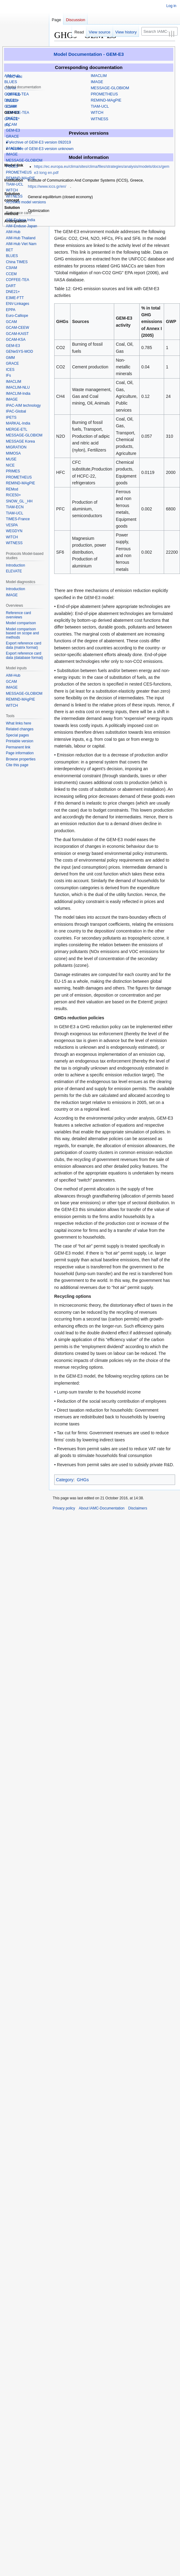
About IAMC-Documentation (101, 1508)
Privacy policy (64, 1508)
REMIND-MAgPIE (106, 100)
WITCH (97, 112)
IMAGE (97, 82)
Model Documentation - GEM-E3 (89, 54)
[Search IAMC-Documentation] (159, 31)
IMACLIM (99, 76)
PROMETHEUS (104, 94)
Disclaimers (137, 1508)
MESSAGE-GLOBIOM (110, 88)
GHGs (83, 1479)
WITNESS (99, 119)
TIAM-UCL (100, 106)
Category (64, 1479)
